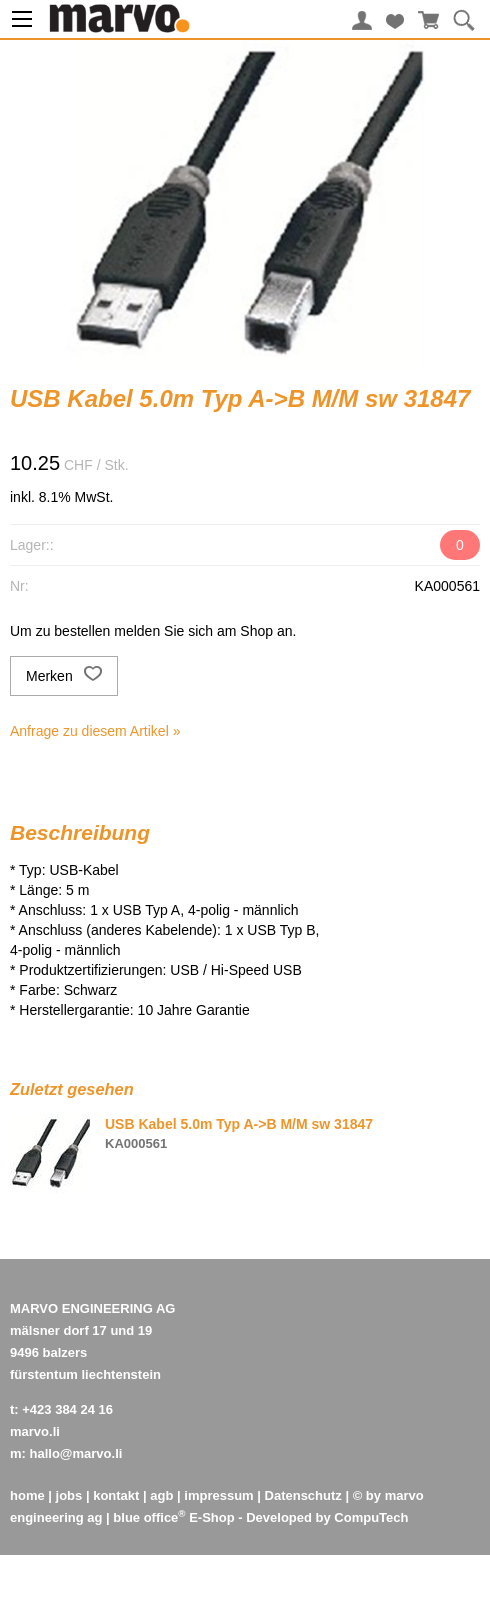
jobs (69, 1495)
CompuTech (371, 1517)
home (27, 1495)
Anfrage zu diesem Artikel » (95, 731)
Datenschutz (303, 1495)
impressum (218, 1495)
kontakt (116, 1495)
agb (161, 1495)
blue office (149, 1517)
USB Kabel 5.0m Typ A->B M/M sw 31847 (239, 1124)
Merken (64, 676)
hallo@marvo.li (76, 1453)
